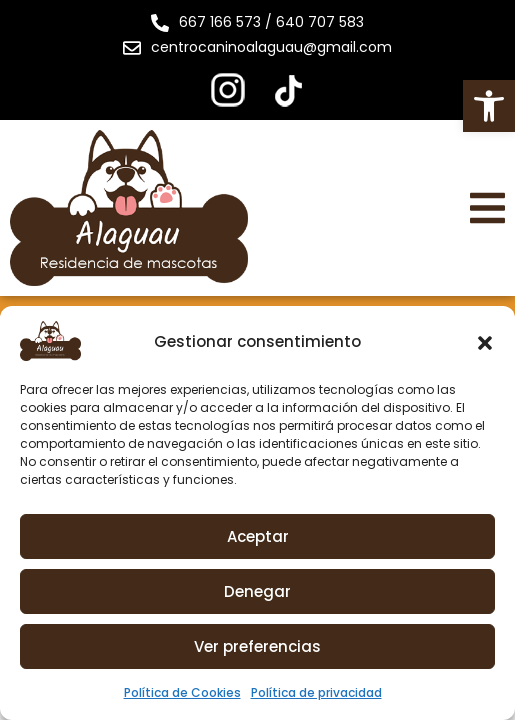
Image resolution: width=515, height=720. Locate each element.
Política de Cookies (182, 692)
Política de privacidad (316, 692)
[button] (489, 106)
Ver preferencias (257, 646)
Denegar (257, 591)
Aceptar (258, 536)
